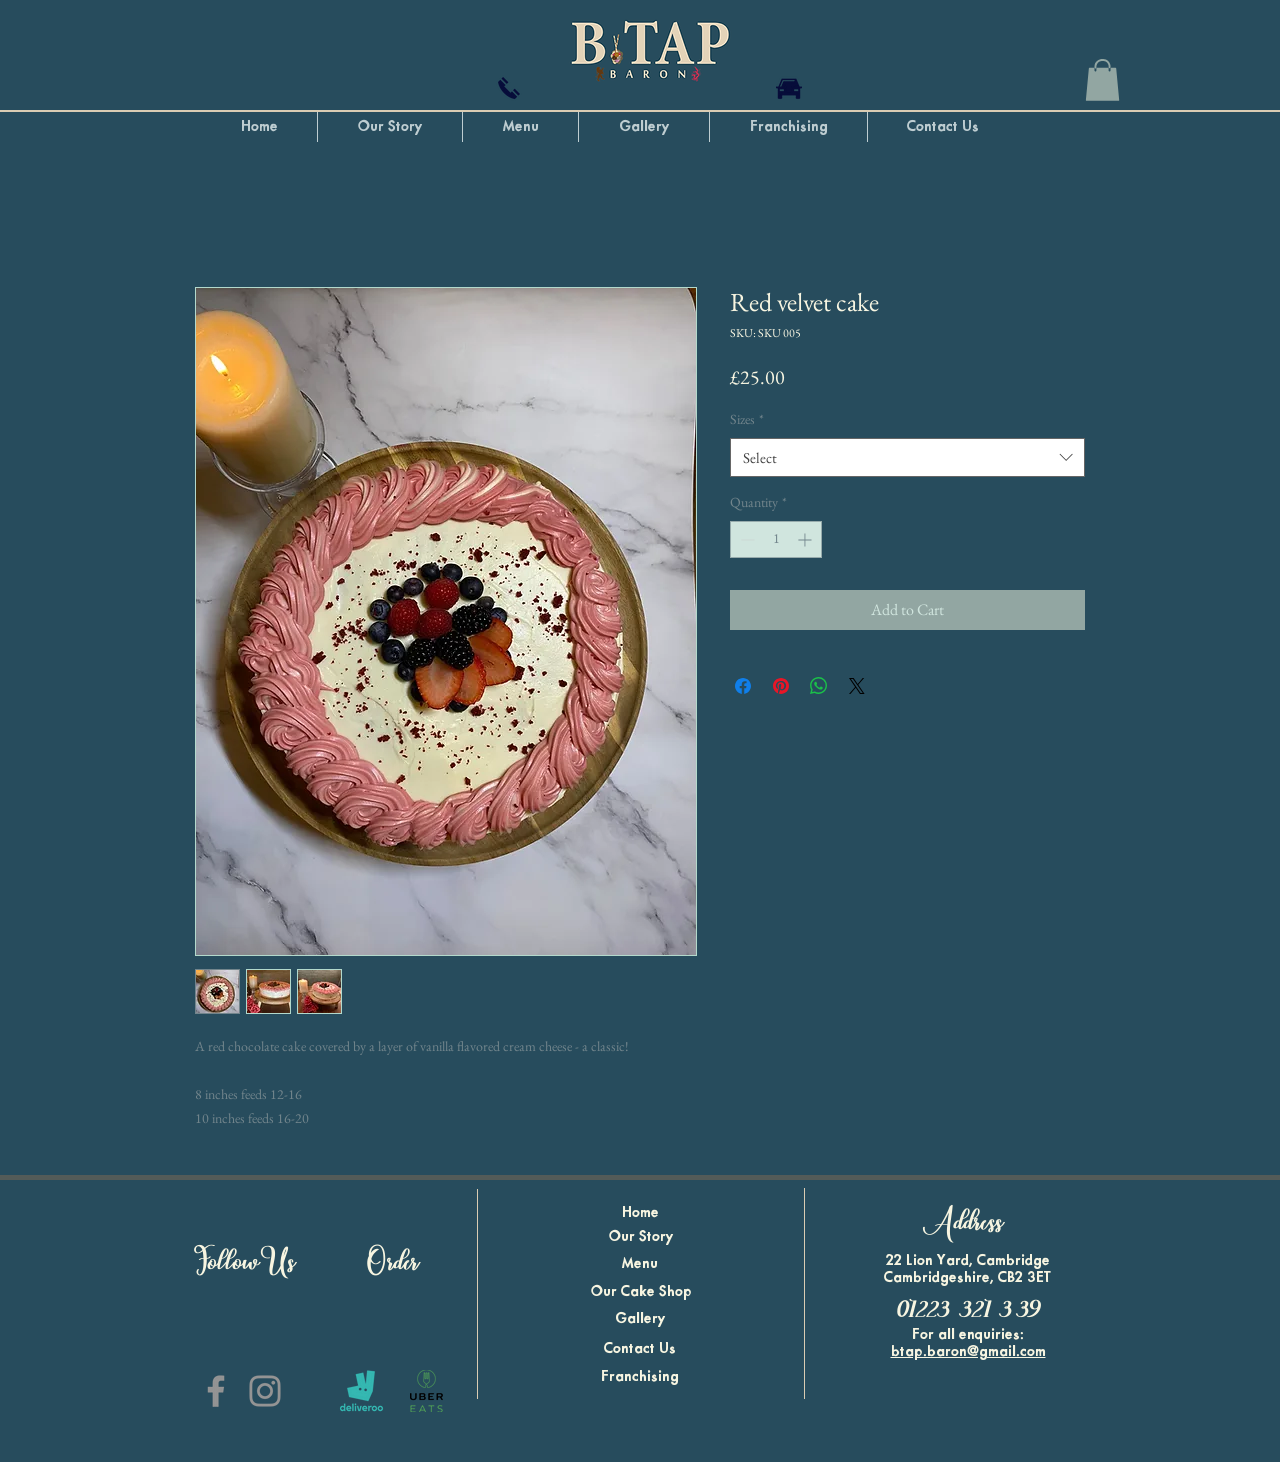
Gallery (640, 1319)
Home (640, 1213)
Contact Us (640, 1349)
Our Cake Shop (641, 1292)
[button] (1102, 80)
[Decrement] (745, 539)
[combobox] (907, 457)
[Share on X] (857, 686)
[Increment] (806, 539)
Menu (640, 1264)
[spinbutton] (776, 539)
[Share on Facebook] (743, 686)
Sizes (747, 419)
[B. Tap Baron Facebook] (216, 1391)
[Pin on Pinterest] (781, 686)
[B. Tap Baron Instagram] (265, 1391)
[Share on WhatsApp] (819, 686)
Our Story (641, 1237)
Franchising (640, 1377)
